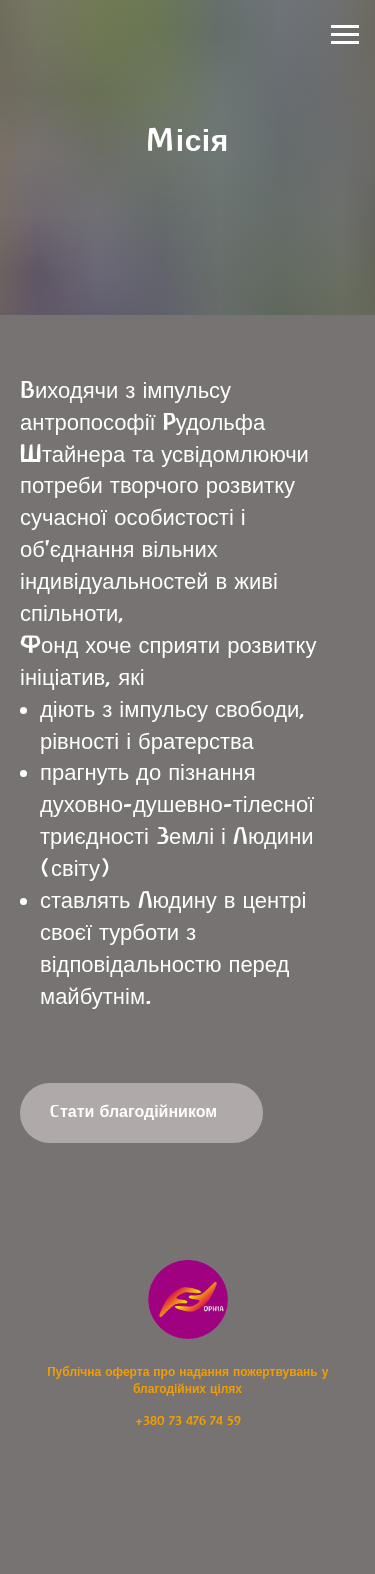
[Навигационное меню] (345, 35)
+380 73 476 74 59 (188, 1421)
